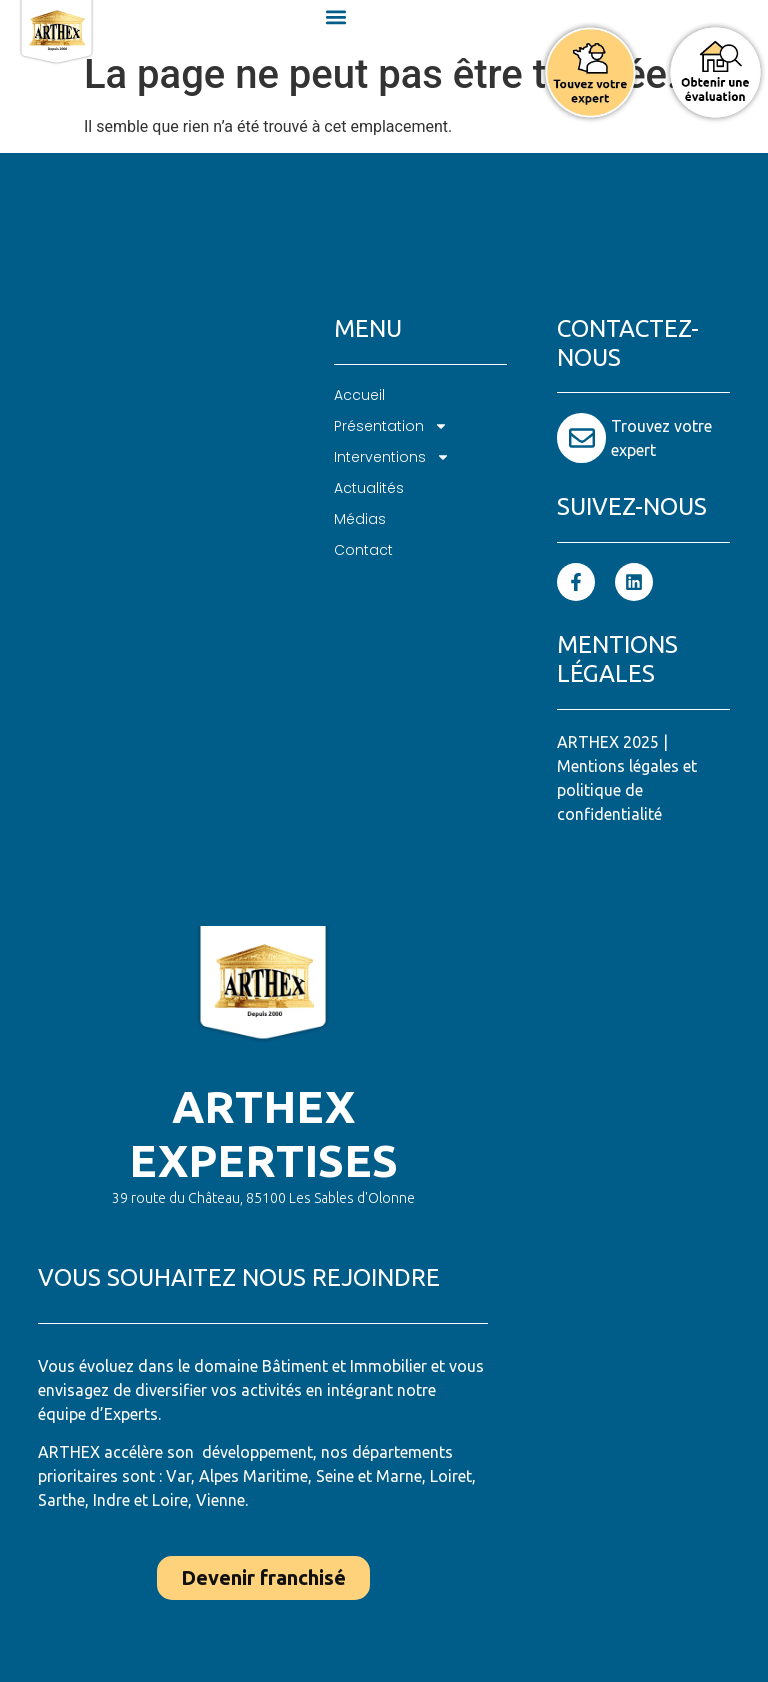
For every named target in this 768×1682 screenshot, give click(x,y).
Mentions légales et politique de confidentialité (627, 790)
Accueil (359, 395)
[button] (336, 16)
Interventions (392, 457)
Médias (360, 519)
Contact (363, 550)
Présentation (391, 426)
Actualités (369, 488)
